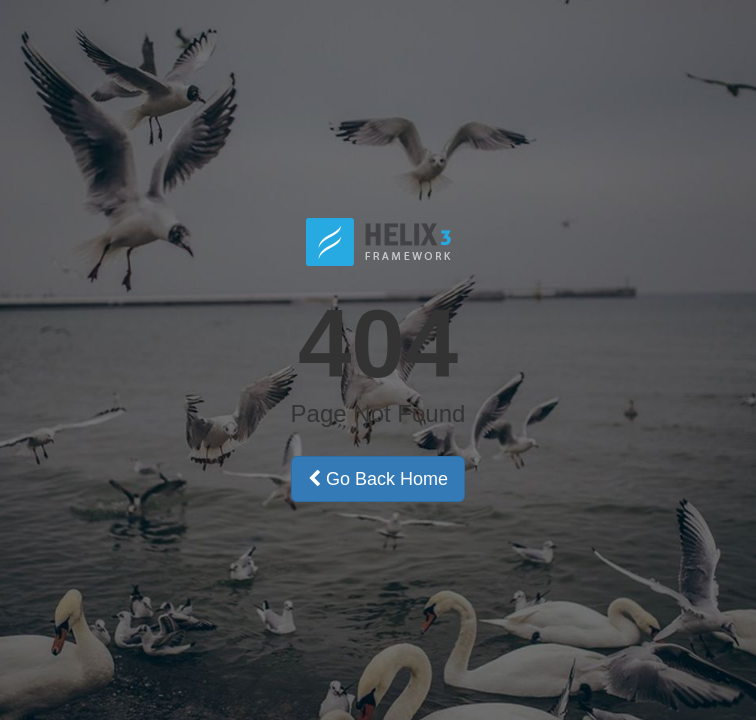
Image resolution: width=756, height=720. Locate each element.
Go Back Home (378, 479)
